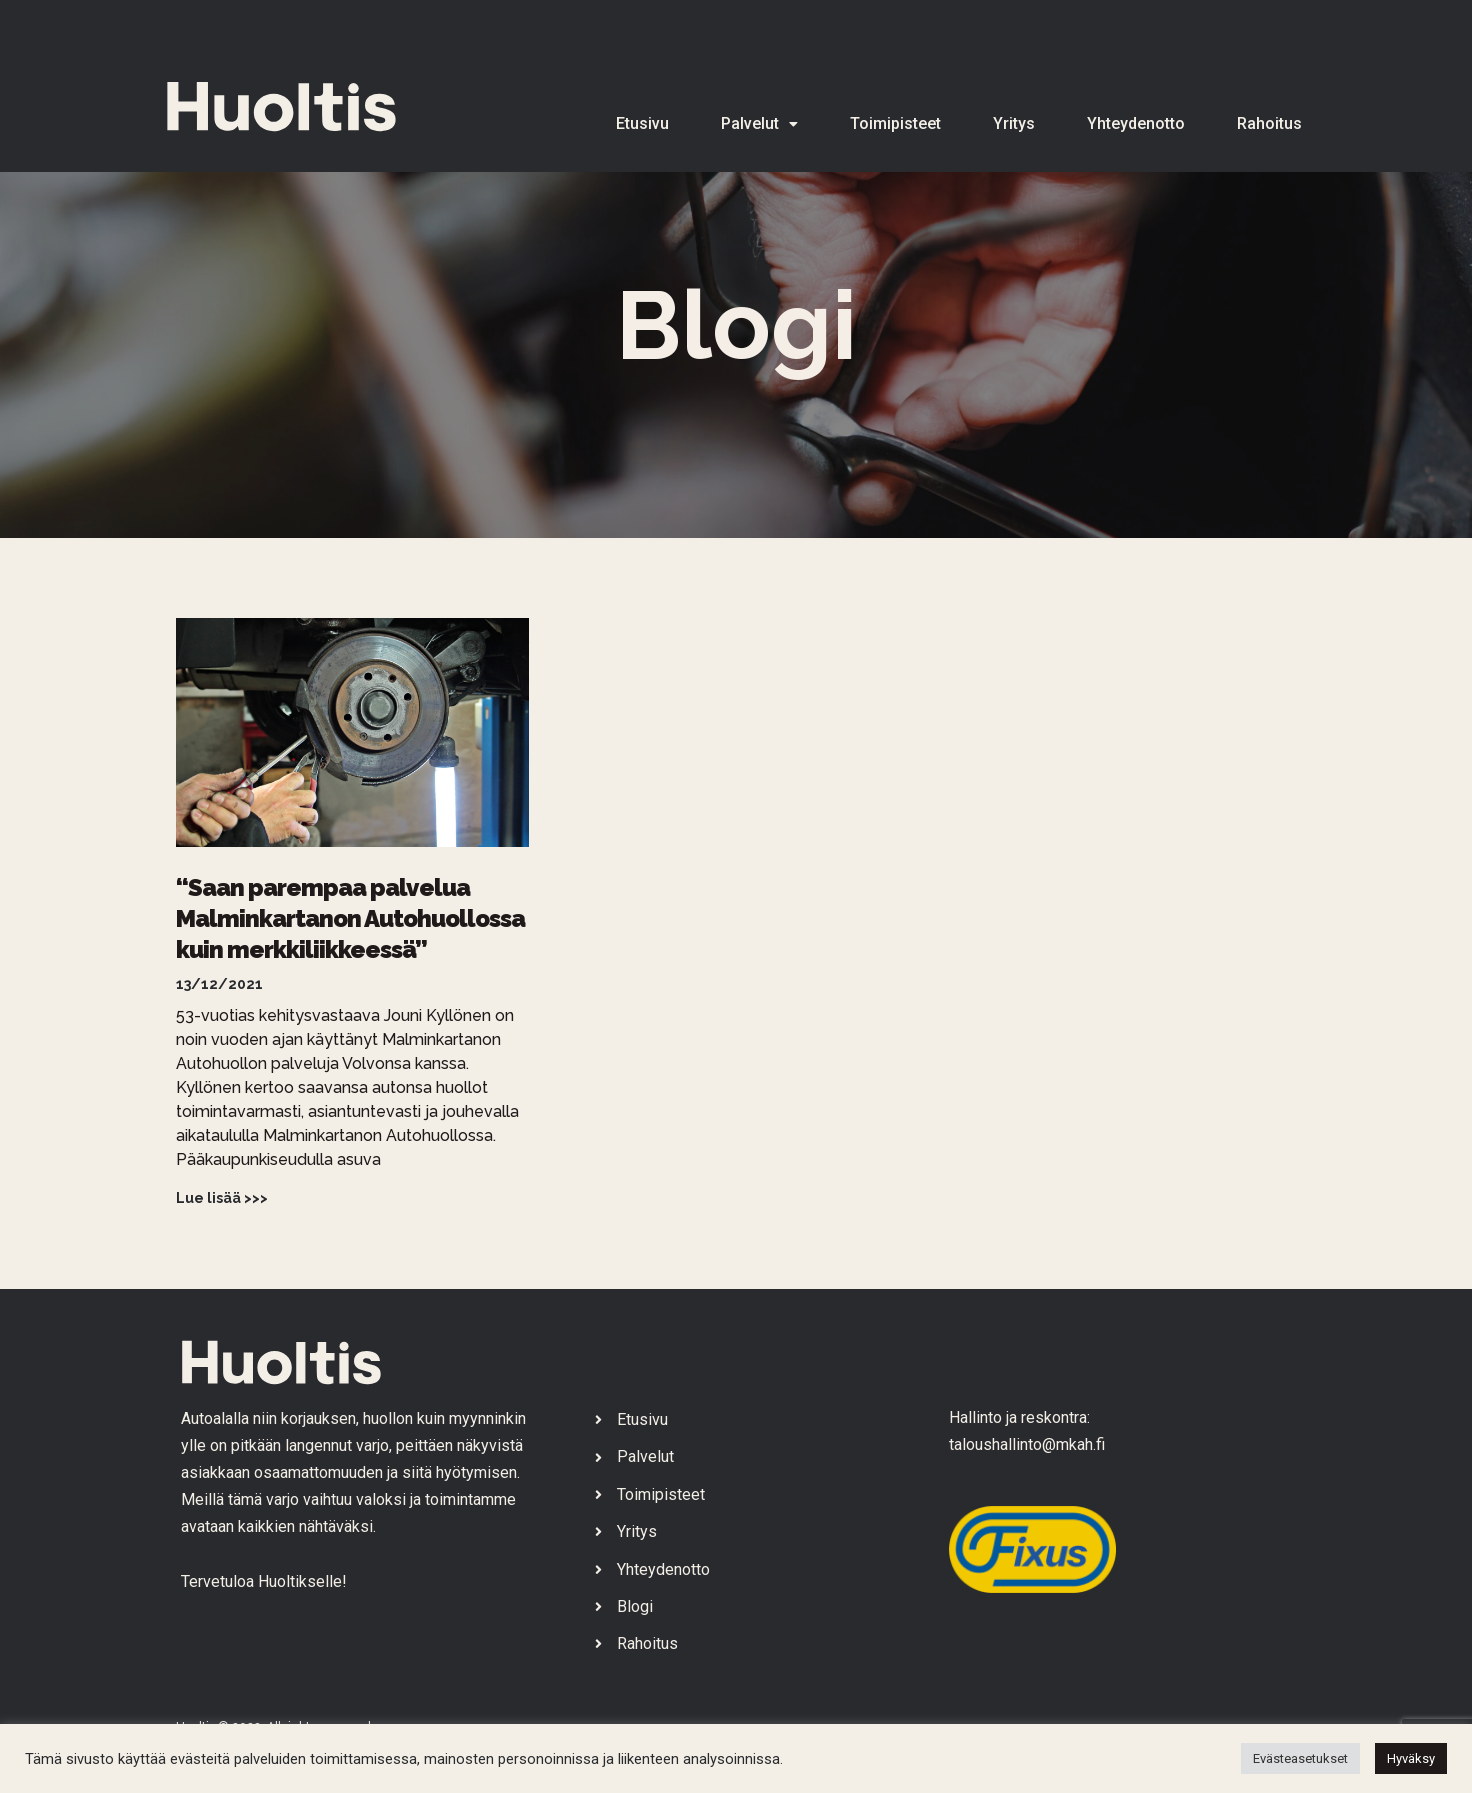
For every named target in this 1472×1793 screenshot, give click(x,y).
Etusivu (642, 124)
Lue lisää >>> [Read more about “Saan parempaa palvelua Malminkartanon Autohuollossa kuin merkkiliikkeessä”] (222, 1198)
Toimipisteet (895, 124)
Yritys (1014, 124)
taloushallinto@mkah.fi (1027, 1444)
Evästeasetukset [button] (1300, 1758)
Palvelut (759, 124)
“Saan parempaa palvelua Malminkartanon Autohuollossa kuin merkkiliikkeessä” (350, 918)
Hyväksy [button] (1411, 1758)
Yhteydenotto (1136, 124)
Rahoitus (1269, 124)
